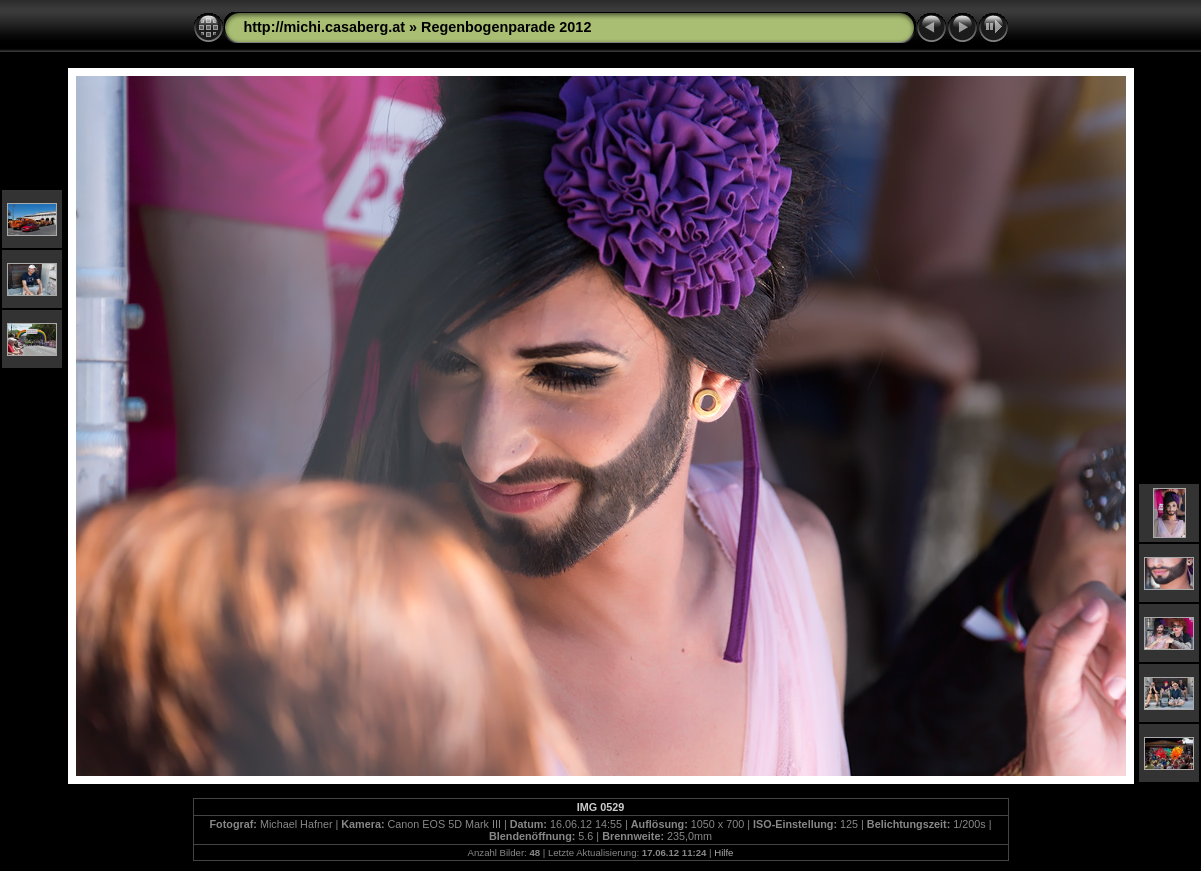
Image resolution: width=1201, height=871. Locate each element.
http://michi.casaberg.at (325, 27)
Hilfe (723, 852)
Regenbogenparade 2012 (506, 27)
